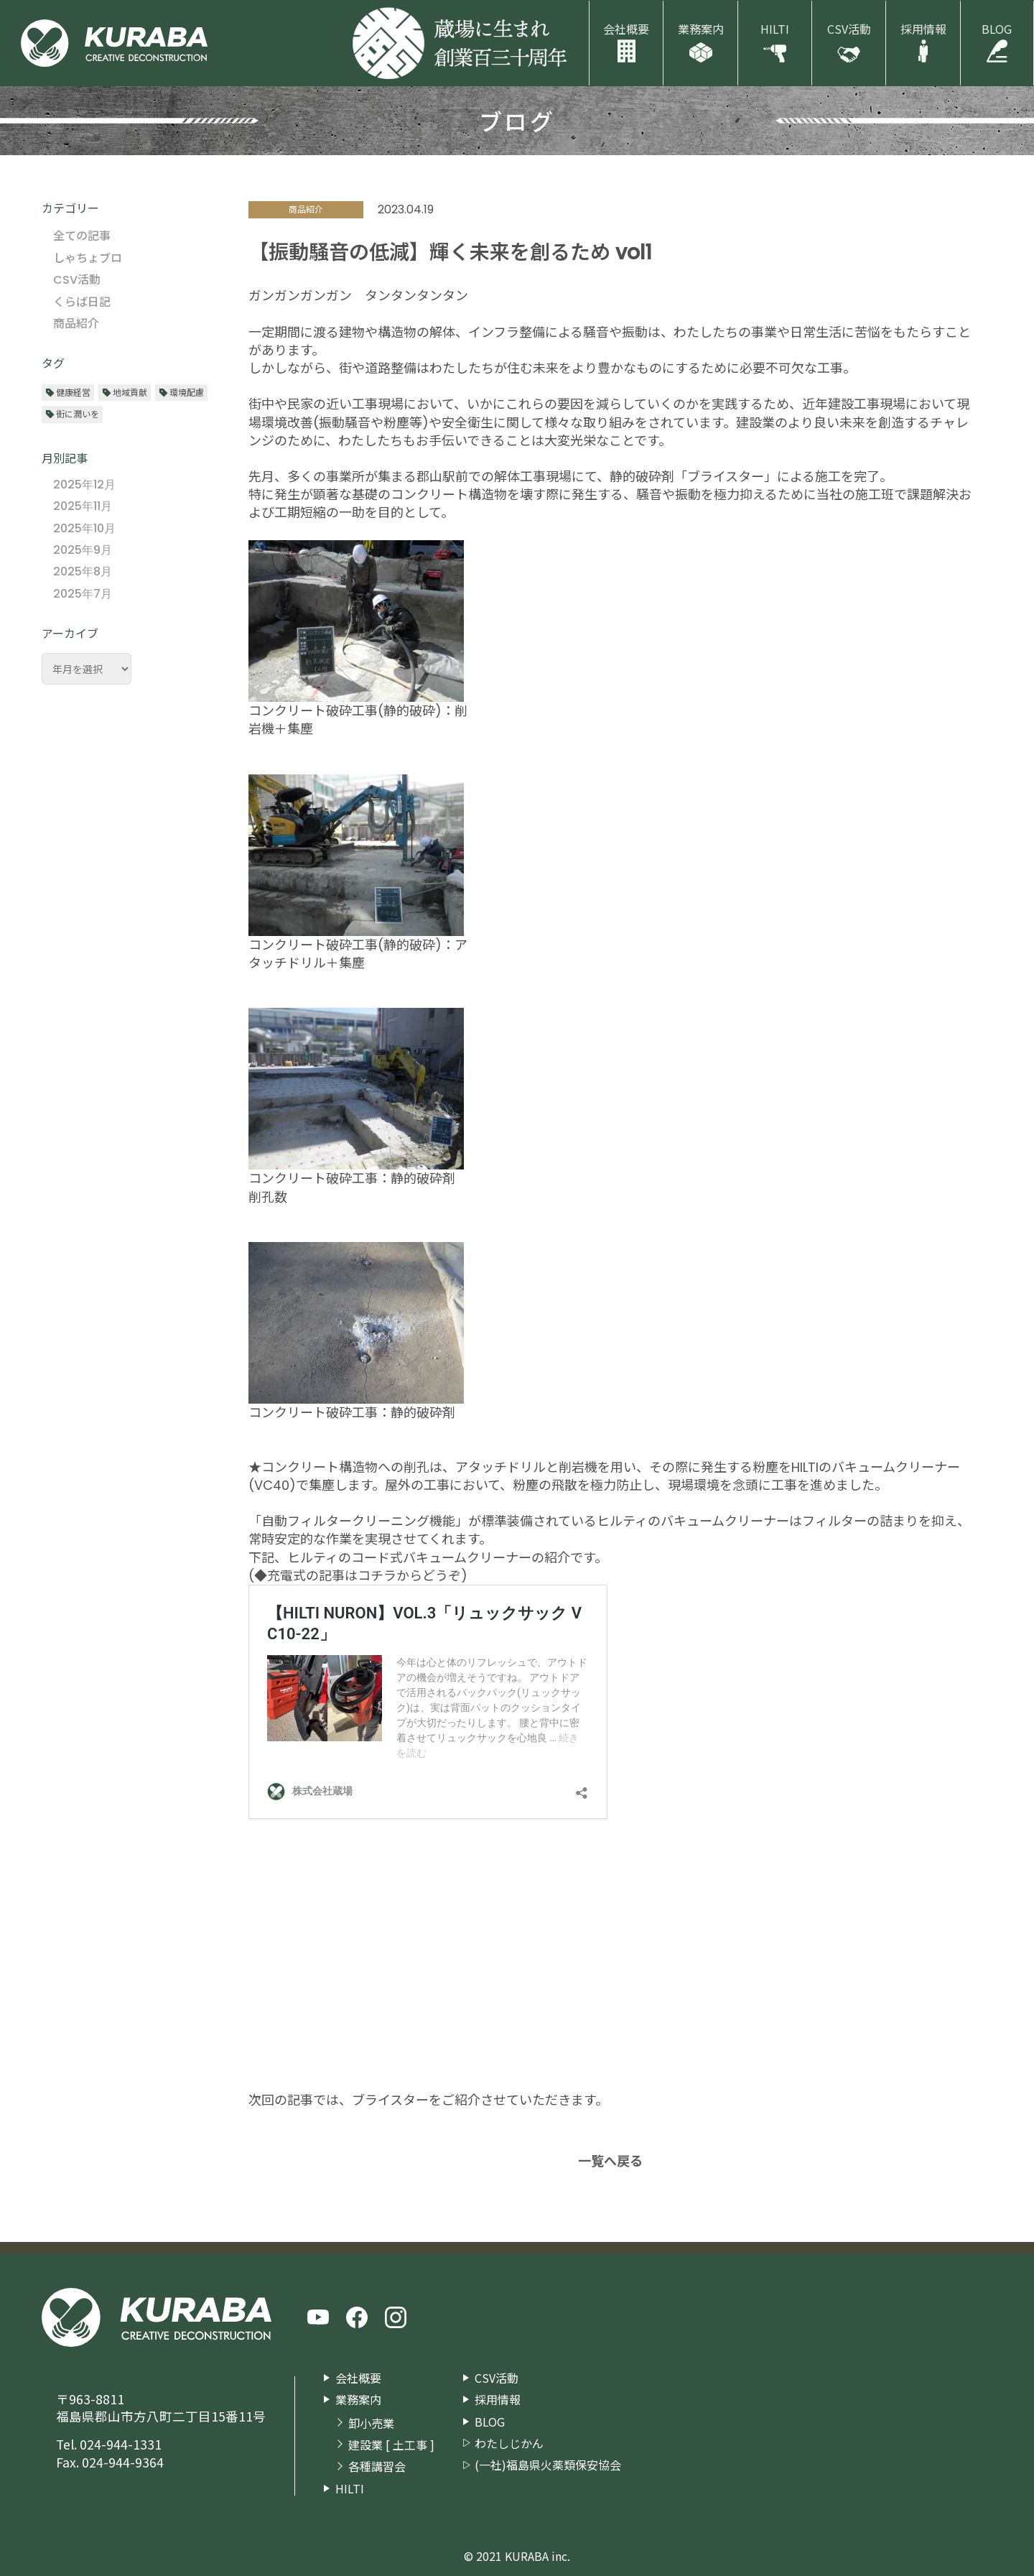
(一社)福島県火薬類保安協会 (548, 2464)
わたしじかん (509, 2443)
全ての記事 (82, 236)
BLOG (997, 28)
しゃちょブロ (87, 258)
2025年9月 (82, 550)
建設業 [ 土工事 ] (391, 2444)
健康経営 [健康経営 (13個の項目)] (73, 392)
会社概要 (626, 28)
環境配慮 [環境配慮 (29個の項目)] (186, 392)
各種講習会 (377, 2466)
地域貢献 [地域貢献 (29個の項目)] (130, 392)
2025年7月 (82, 593)
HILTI (774, 28)
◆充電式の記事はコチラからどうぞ (357, 1576)
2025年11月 (82, 506)
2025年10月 (84, 528)
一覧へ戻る (610, 2161)
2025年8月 (82, 571)
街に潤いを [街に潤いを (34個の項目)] (77, 413)
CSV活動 (849, 28)
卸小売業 (371, 2423)
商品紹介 (76, 323)
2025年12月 (84, 484)
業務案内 (701, 28)
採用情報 (923, 28)
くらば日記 (82, 302)
